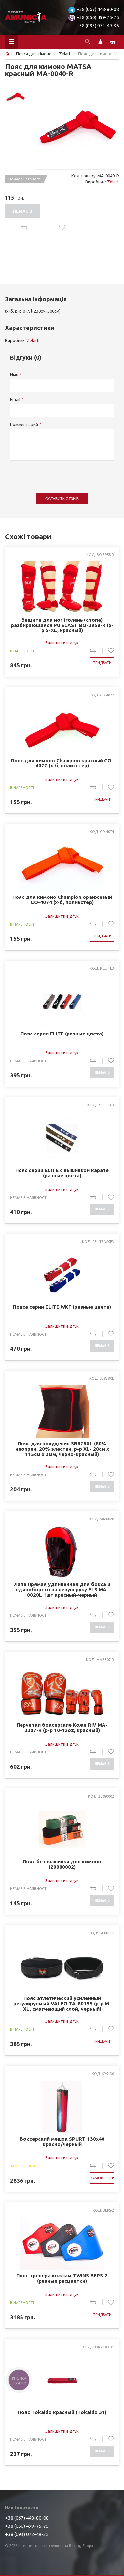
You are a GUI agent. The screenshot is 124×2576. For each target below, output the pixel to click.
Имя (14, 374)
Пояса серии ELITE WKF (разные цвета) (62, 1307)
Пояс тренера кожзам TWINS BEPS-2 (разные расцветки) (62, 2278)
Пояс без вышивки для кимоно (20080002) (62, 1864)
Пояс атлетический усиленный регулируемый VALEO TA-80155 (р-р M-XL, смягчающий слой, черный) (62, 2004)
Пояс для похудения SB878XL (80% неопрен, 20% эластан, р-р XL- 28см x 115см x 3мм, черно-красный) (62, 1449)
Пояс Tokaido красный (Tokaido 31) (62, 2412)
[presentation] (60, 474)
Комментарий (24, 424)
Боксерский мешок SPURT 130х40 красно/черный (62, 2141)
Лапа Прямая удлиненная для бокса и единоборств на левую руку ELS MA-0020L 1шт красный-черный (62, 1590)
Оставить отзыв (62, 499)
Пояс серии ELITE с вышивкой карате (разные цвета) (62, 1173)
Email (15, 399)
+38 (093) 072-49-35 (98, 25)
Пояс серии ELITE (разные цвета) (62, 1033)
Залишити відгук (62, 642)
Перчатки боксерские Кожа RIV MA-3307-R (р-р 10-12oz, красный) (62, 1727)
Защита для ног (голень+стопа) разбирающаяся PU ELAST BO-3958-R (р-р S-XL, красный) (62, 625)
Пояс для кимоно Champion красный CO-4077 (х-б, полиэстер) (62, 763)
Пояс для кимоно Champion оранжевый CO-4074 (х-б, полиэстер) (62, 900)
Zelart (113, 181)
